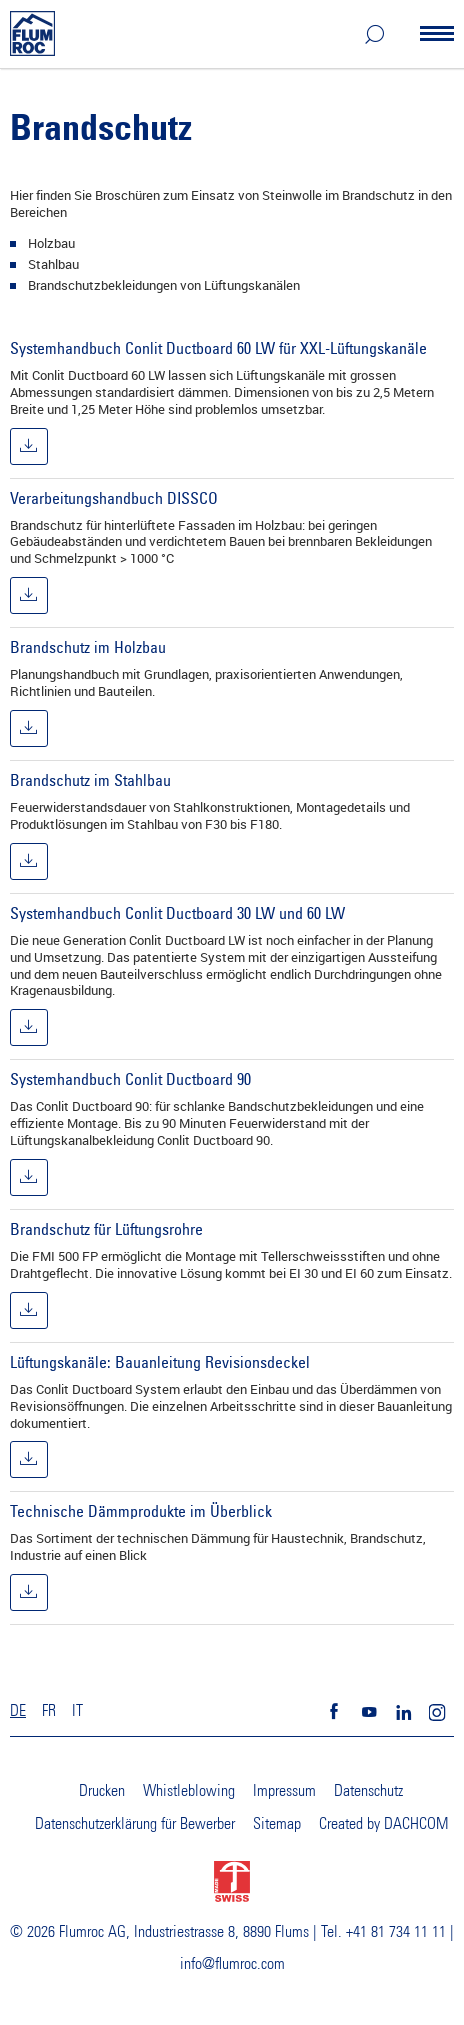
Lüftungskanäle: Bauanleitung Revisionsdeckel (160, 1362)
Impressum (284, 1791)
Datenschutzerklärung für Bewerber (135, 1824)
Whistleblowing (189, 1791)
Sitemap (277, 1824)
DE (18, 1711)
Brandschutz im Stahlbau (90, 780)
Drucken (102, 1791)
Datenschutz (368, 1791)
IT (77, 1711)
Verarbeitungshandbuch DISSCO (114, 498)
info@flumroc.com (232, 1964)
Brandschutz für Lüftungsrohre (106, 1229)
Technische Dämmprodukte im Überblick (141, 1511)
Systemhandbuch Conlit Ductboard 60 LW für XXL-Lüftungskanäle (218, 348)
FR (49, 1711)
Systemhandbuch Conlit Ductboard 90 (130, 1079)
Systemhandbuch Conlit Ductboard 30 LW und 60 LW (177, 913)
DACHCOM (416, 1824)
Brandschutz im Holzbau (88, 647)
